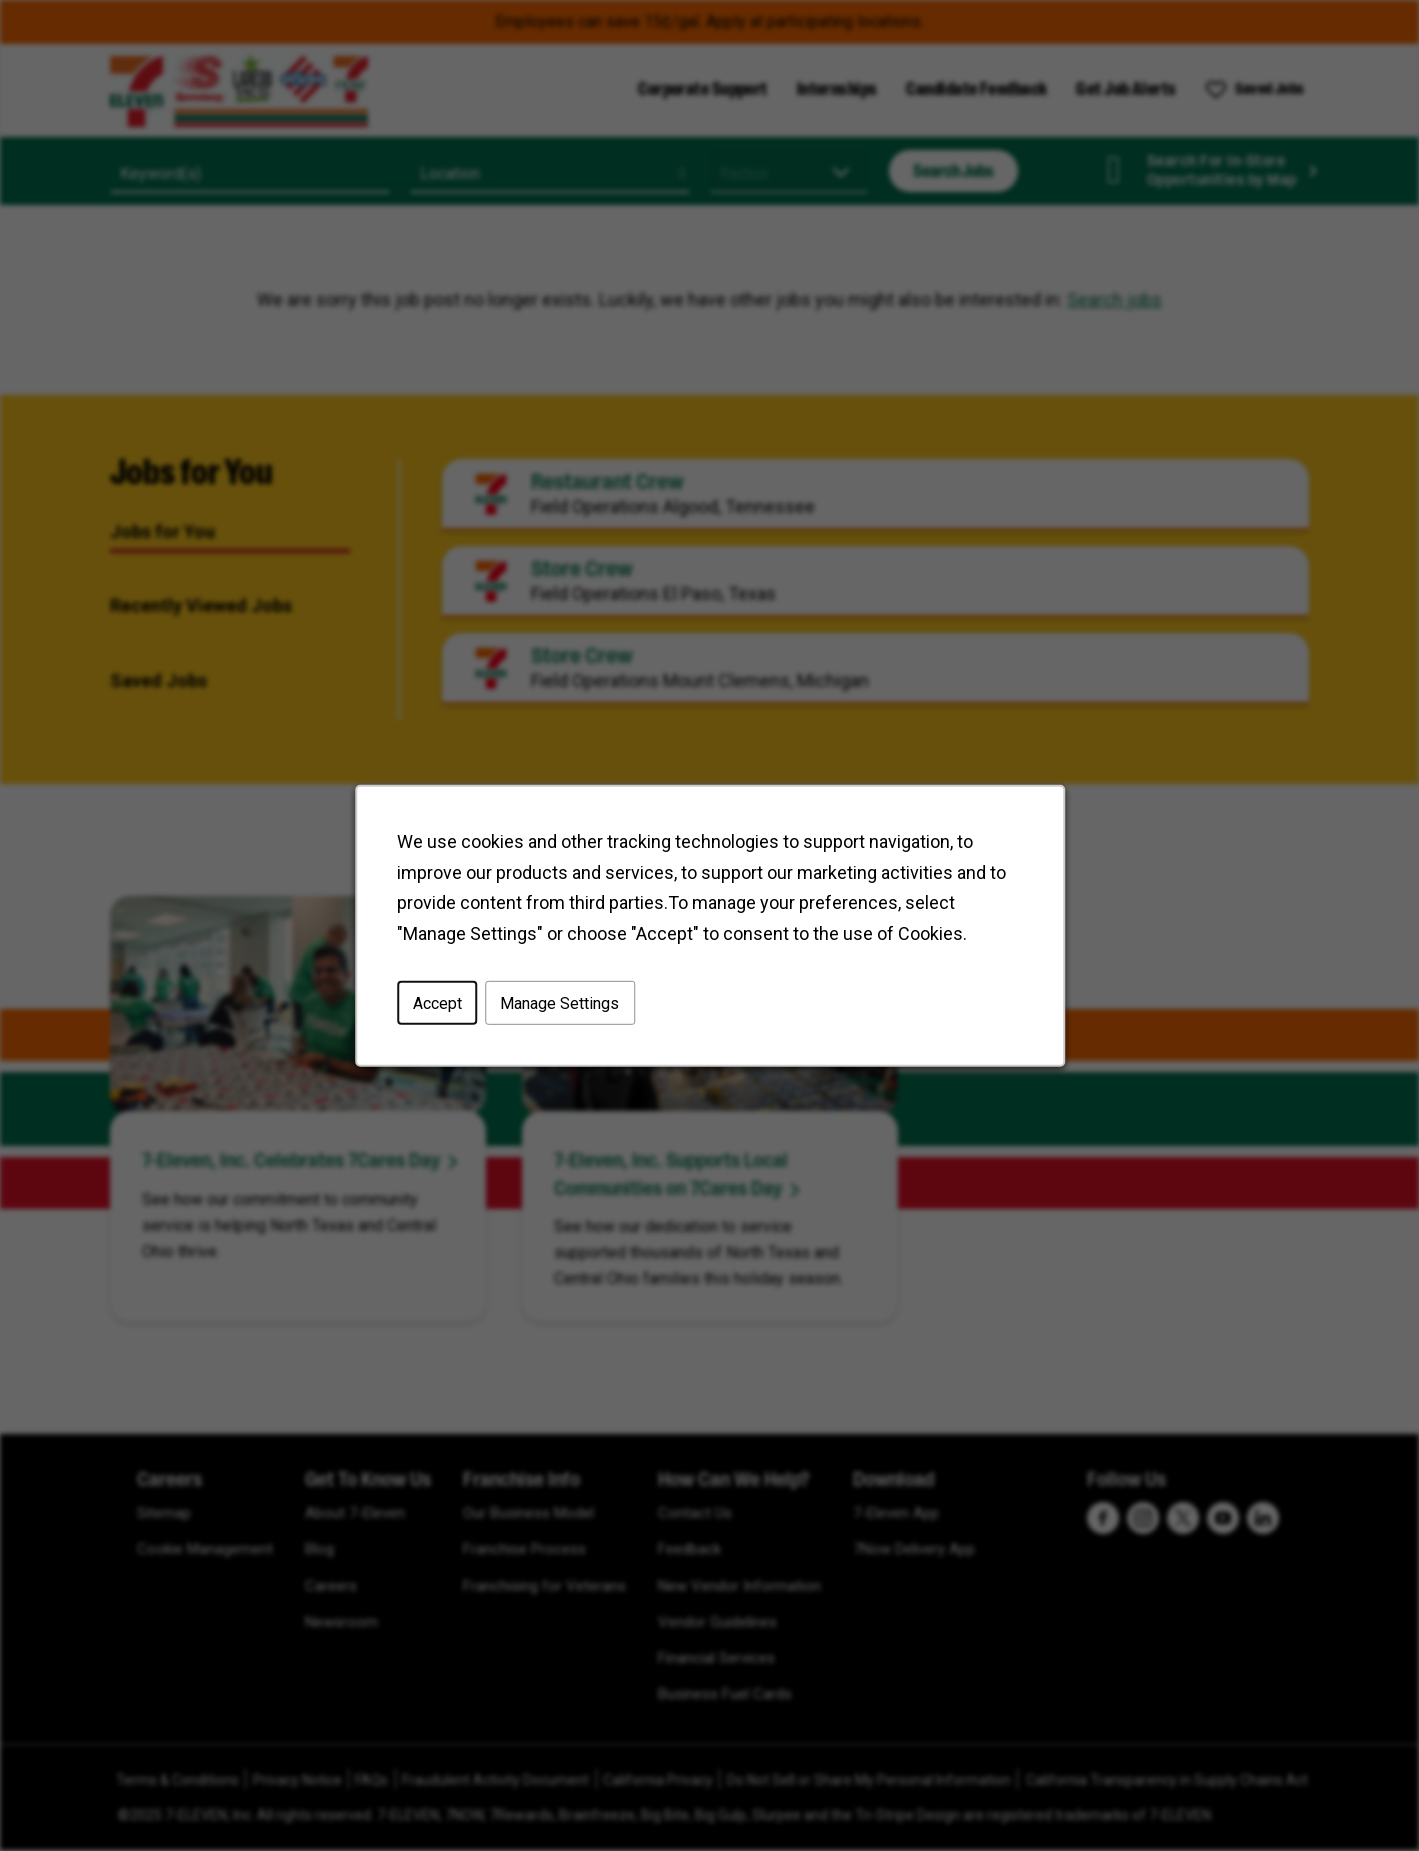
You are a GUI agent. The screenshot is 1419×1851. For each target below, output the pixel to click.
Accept (436, 1002)
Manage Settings (559, 1002)
